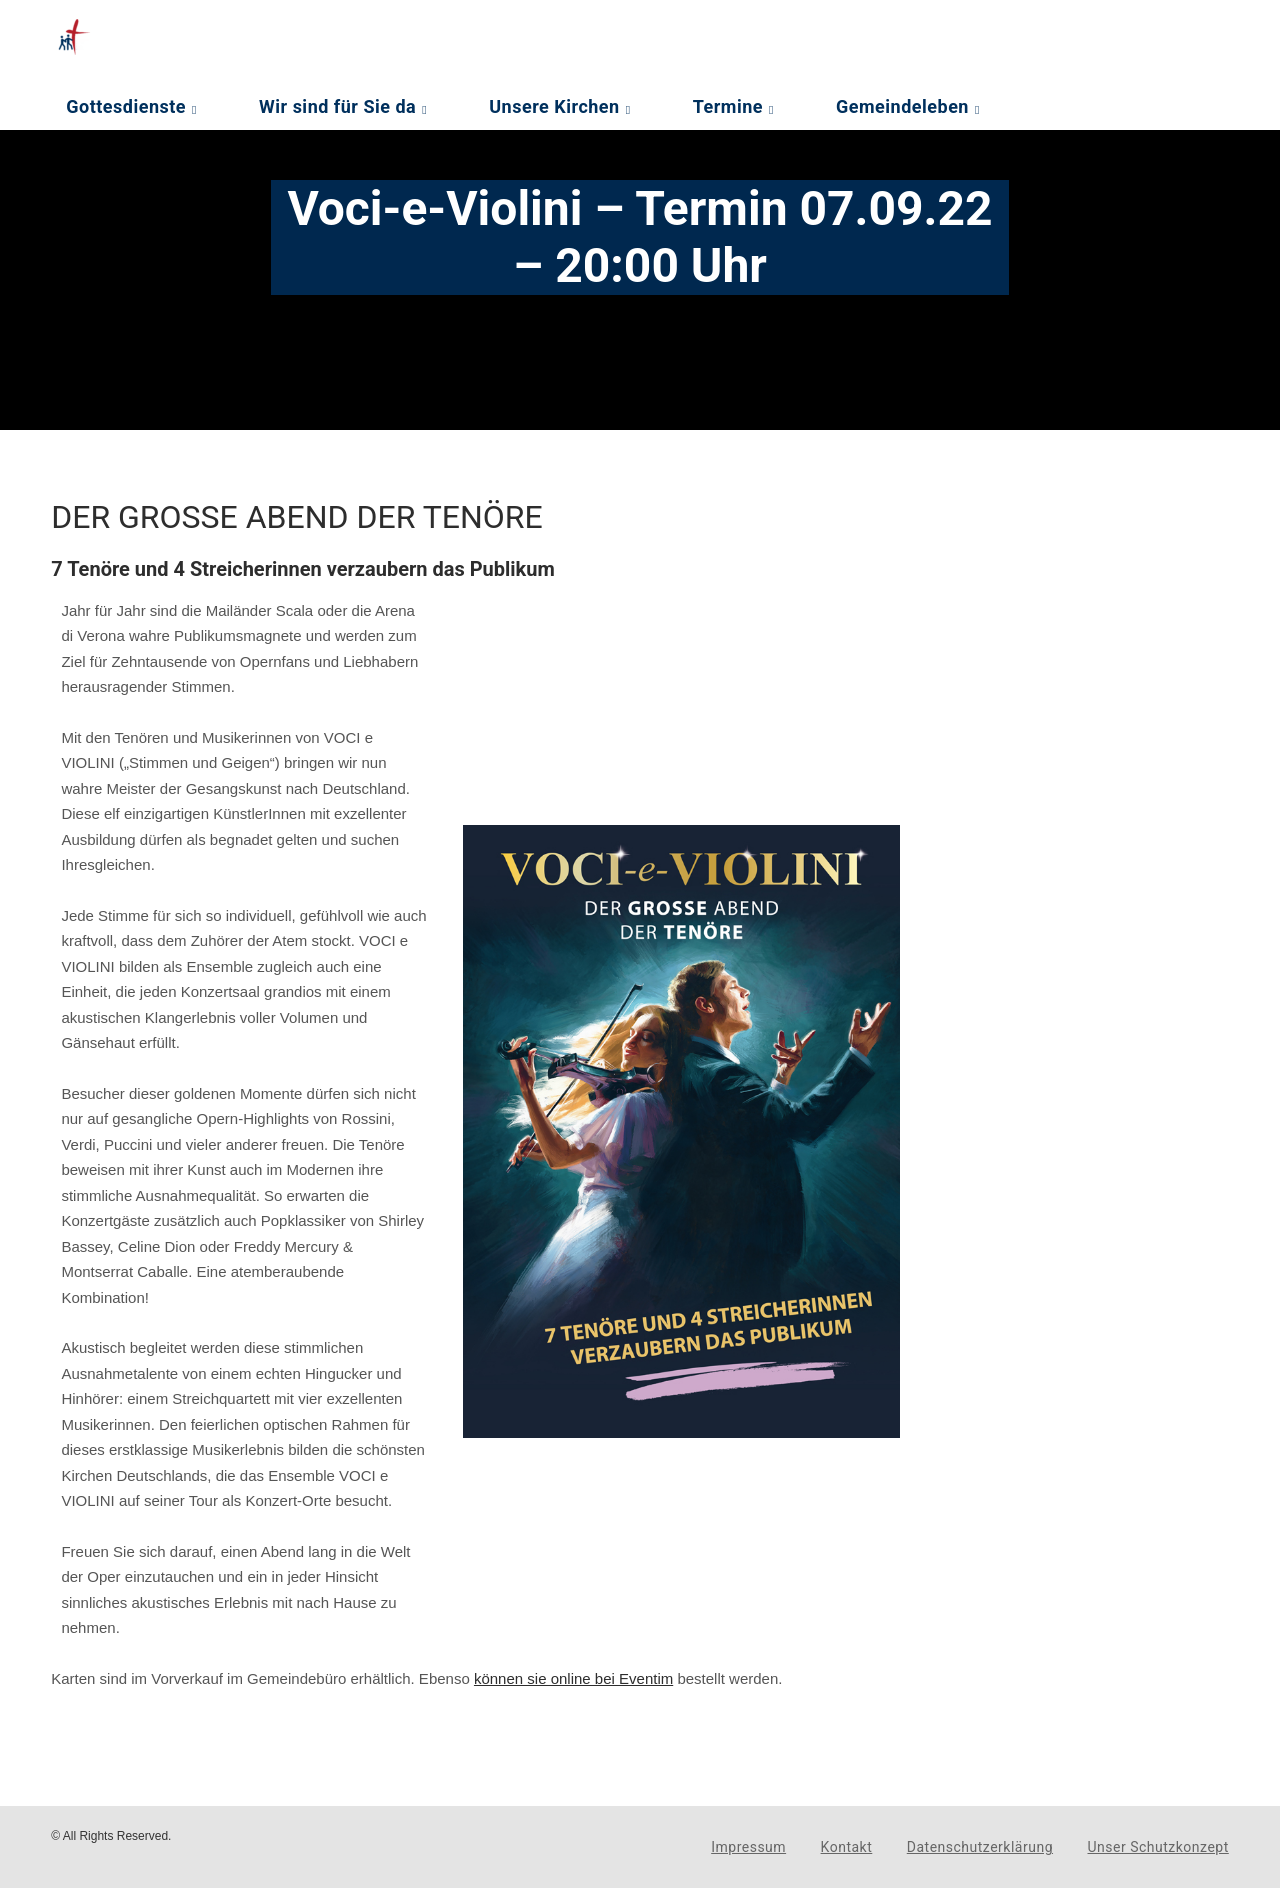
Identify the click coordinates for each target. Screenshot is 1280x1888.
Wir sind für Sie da (337, 106)
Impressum (748, 1847)
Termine (728, 106)
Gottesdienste (126, 106)
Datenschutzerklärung (980, 1847)
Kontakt (847, 1847)
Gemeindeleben (902, 106)
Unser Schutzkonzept (1158, 1847)
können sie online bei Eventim (573, 1678)
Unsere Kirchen (554, 106)
